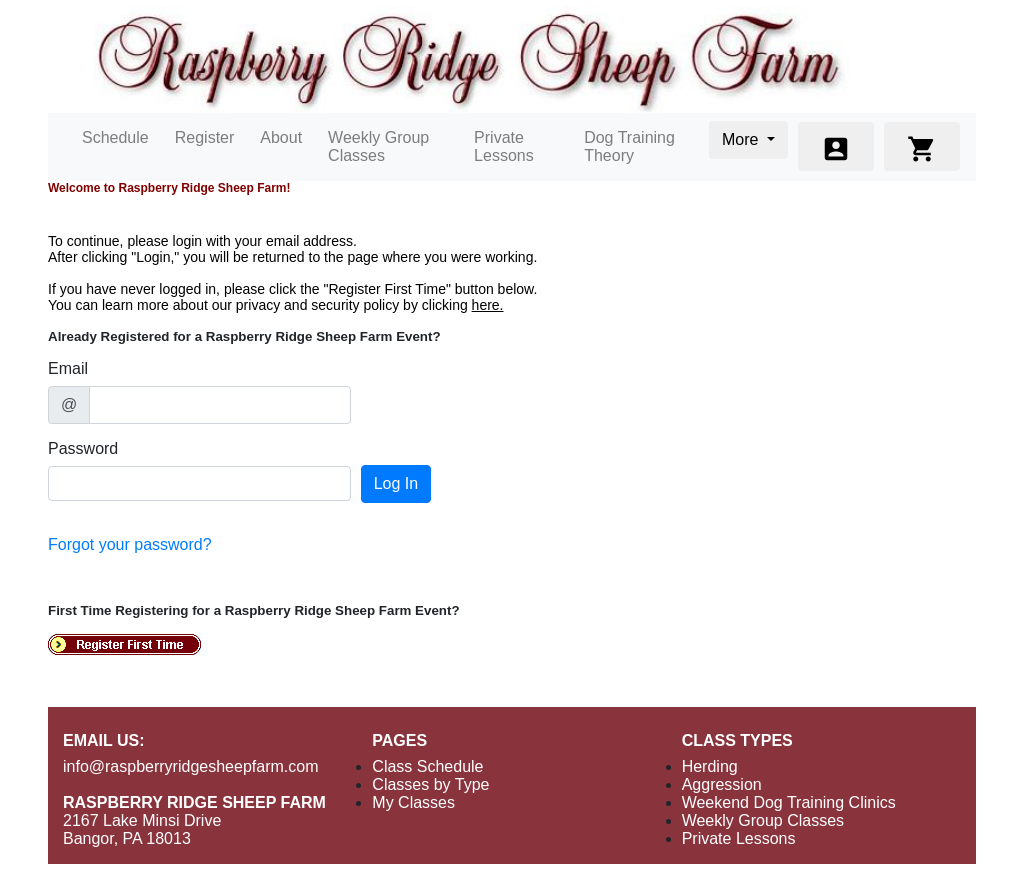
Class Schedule (427, 766)
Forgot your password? (130, 544)
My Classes (413, 802)
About (281, 137)
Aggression (722, 784)
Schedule (115, 137)
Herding (710, 766)
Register (205, 137)
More (742, 139)
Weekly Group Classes (378, 146)
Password (83, 448)
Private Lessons (504, 146)
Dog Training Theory (629, 146)
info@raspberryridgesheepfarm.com (190, 766)
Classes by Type (430, 784)
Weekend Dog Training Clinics (789, 802)
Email (68, 368)
